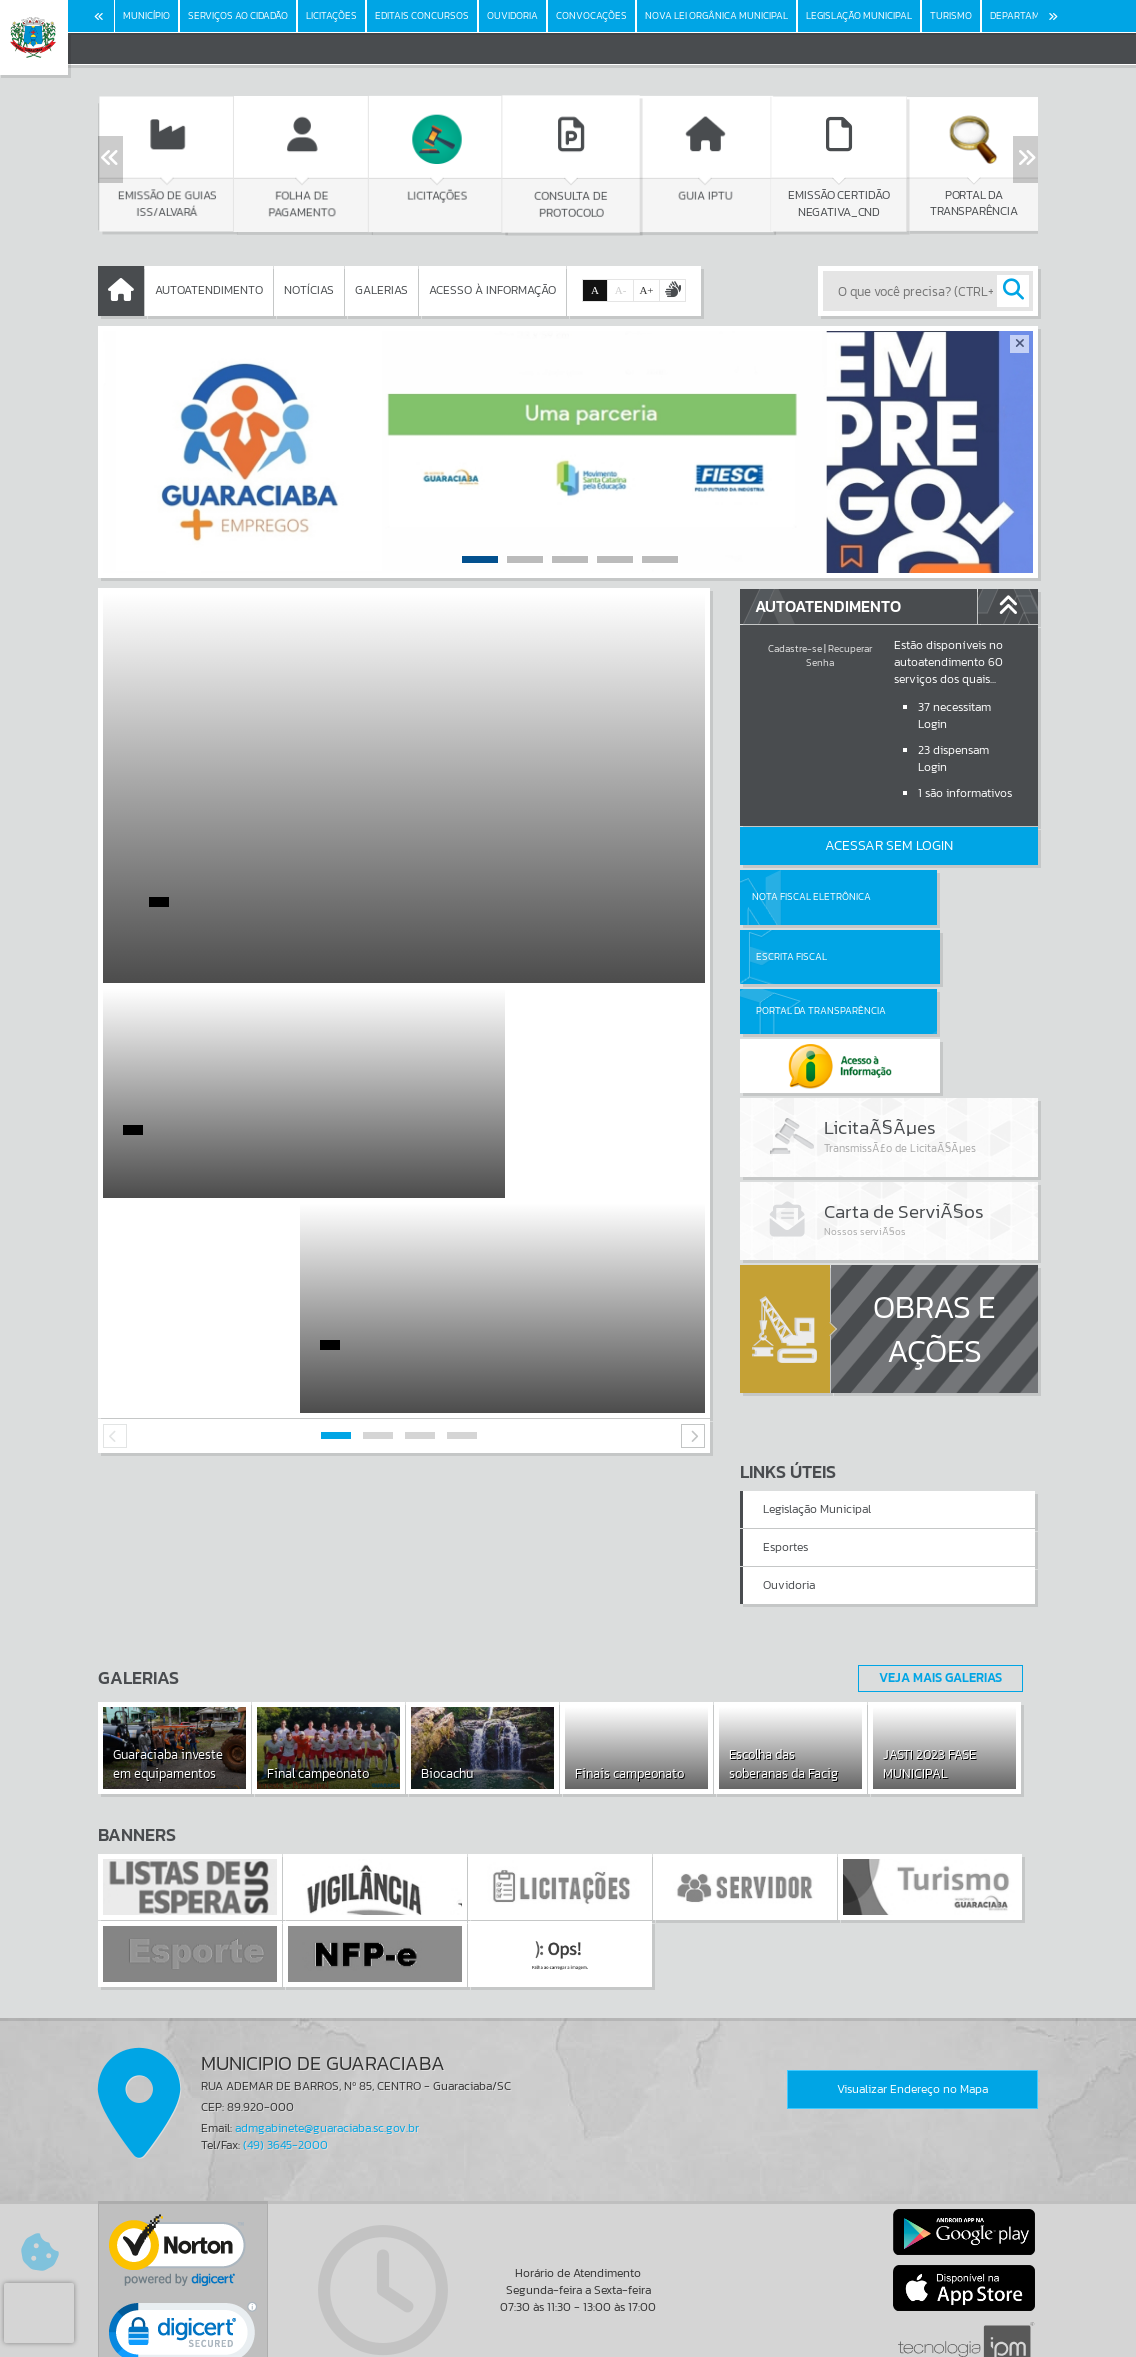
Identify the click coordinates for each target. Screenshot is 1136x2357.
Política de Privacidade (568, 2337)
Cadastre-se (795, 648)
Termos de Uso (568, 2322)
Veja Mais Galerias (934, 1569)
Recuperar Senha (839, 655)
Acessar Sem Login (889, 845)
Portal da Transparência (795, 956)
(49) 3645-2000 (285, 2037)
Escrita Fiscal (940, 896)
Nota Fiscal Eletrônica (810, 896)
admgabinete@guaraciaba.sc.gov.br (327, 2020)
